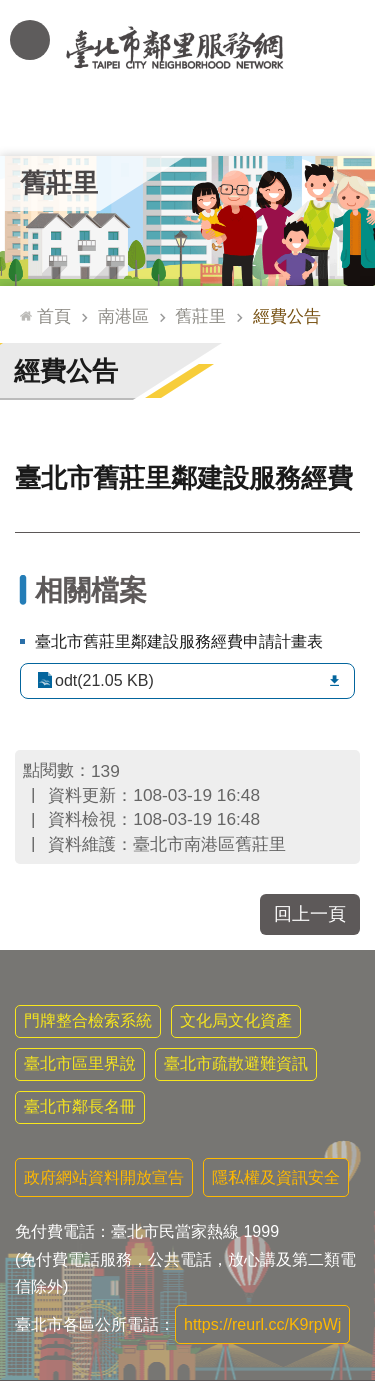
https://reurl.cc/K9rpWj (262, 1324)
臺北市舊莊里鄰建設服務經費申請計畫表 (179, 641)
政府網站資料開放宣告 (104, 1177)
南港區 (123, 316)
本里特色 (263, 125)
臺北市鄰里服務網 (187, 48)
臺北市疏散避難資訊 (236, 1063)
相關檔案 (91, 590)
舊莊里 (59, 183)
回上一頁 (310, 914)
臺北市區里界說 (80, 1063)
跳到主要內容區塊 (10, 10)
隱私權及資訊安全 (276, 1177)
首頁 (54, 316)
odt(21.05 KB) (104, 680)
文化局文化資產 (236, 1020)
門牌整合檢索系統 (88, 1020)
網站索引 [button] (30, 40)
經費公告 (287, 316)
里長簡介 (113, 125)
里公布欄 (38, 125)
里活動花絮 (337, 125)
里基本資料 (187, 125)
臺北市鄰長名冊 (80, 1106)
